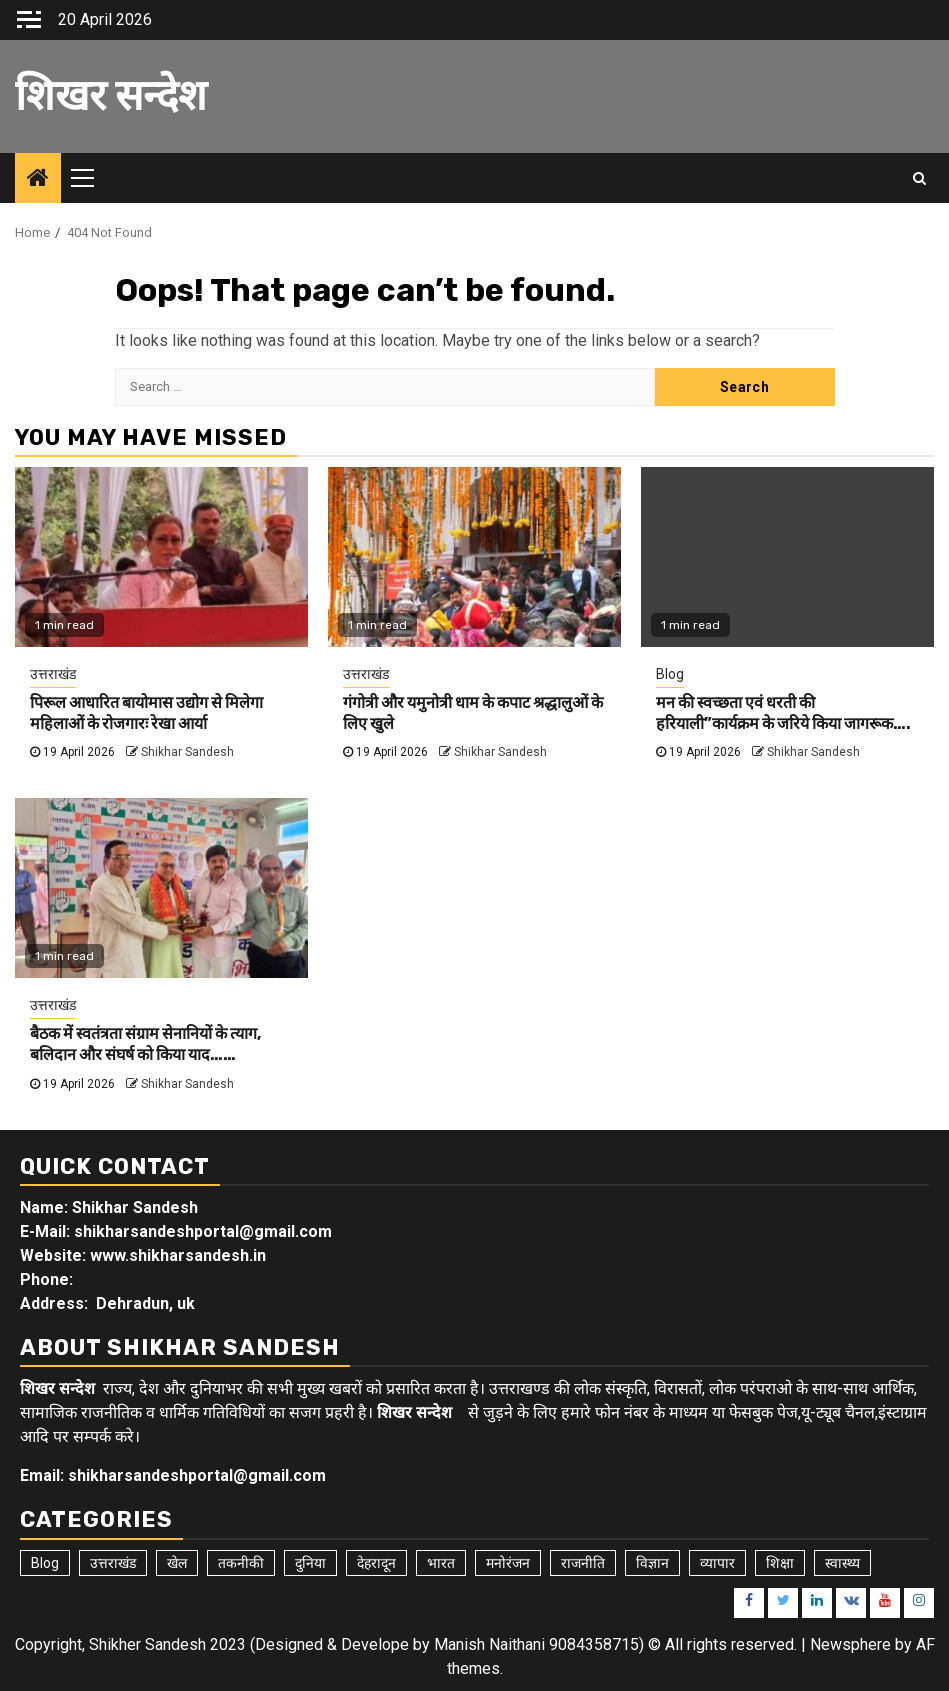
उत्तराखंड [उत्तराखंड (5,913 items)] (113, 1563)
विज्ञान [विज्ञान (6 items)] (652, 1563)
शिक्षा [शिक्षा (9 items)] (780, 1563)
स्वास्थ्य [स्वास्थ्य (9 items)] (842, 1563)
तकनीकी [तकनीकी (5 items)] (241, 1563)
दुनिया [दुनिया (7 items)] (310, 1563)
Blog (670, 674)
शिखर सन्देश (111, 96)
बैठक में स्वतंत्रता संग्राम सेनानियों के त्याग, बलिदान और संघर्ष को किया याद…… (145, 1044)
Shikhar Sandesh (187, 752)
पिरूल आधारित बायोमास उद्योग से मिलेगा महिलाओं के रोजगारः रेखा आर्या (146, 713)
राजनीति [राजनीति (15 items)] (583, 1563)
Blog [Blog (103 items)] (45, 1563)
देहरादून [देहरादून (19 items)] (376, 1563)
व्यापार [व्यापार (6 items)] (717, 1563)
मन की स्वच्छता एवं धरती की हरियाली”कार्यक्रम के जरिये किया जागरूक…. (783, 713)
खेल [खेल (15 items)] (177, 1563)
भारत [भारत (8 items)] (441, 1563)
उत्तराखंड (53, 674)
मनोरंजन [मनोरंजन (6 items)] (508, 1563)
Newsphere (850, 1644)
